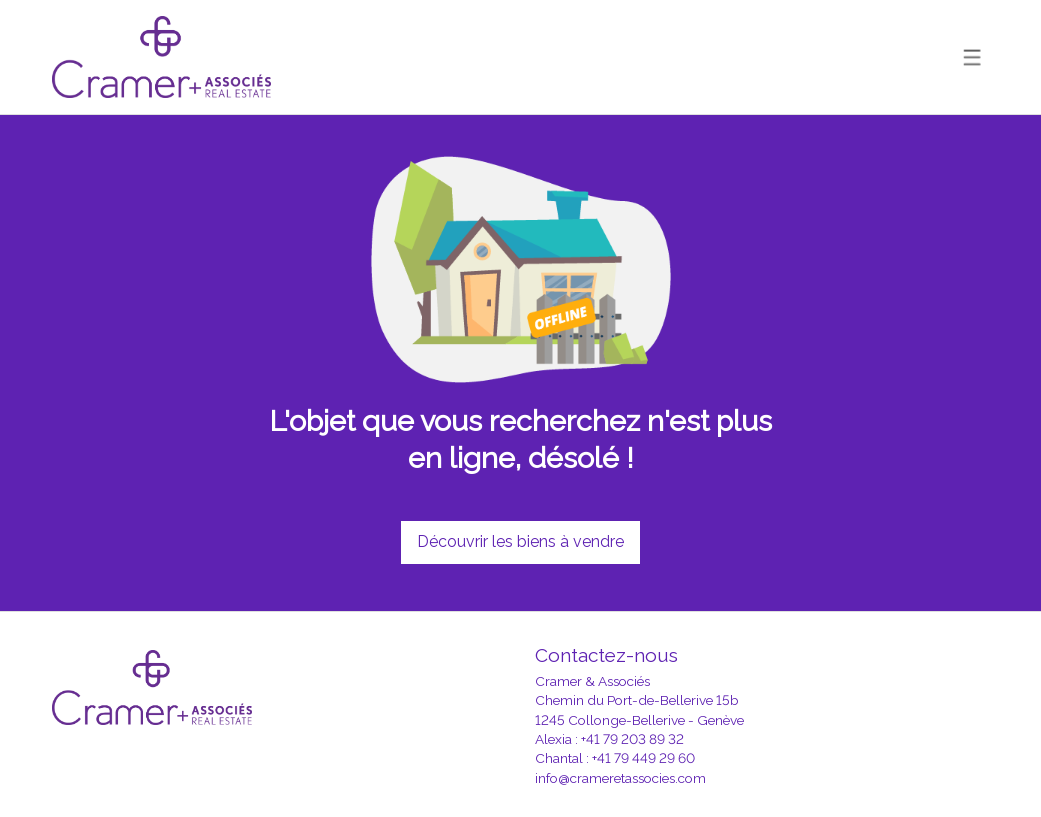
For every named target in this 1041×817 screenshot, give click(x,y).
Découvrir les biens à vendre (520, 541)
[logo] (161, 57)
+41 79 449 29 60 (643, 758)
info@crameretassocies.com (620, 778)
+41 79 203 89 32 (632, 739)
